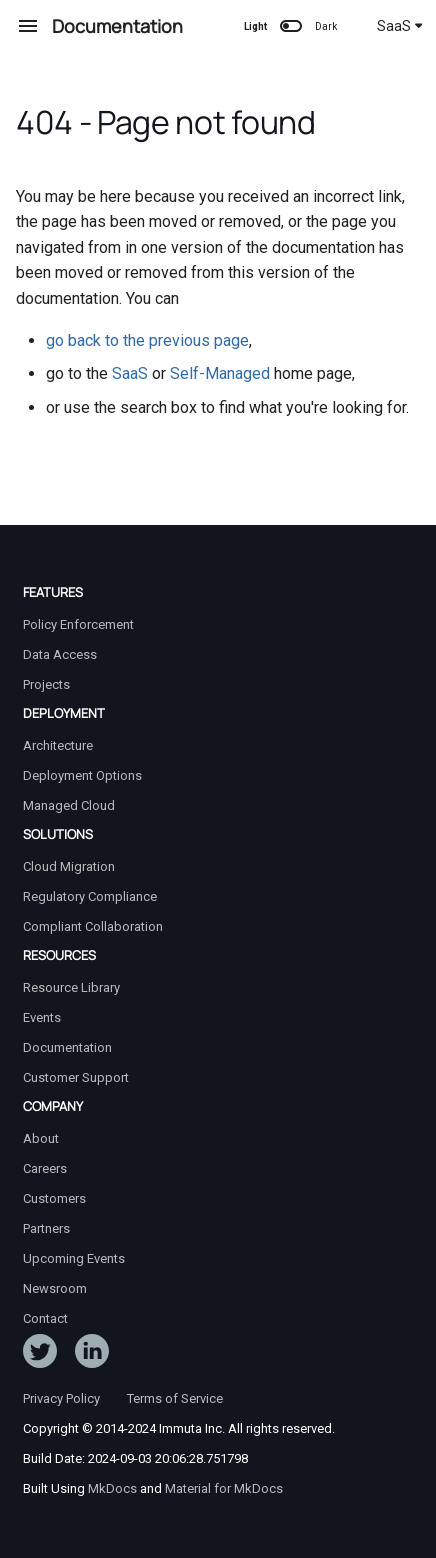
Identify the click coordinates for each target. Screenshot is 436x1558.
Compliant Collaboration (93, 926)
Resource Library (71, 987)
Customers (54, 1198)
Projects (46, 684)
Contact (45, 1318)
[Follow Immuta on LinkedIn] (92, 1355)
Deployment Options (82, 775)
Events (42, 1017)
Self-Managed (220, 373)
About (41, 1138)
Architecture (58, 745)
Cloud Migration (69, 866)
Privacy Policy (61, 1398)
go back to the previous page (147, 340)
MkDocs (112, 1488)
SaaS (400, 26)
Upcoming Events (74, 1258)
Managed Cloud (69, 805)
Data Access (60, 654)
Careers (45, 1168)
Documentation (67, 1047)
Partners (46, 1228)
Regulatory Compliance (90, 896)
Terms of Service (175, 1398)
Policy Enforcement (78, 624)
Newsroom (55, 1288)
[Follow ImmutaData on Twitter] (40, 1355)
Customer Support (76, 1077)
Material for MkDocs (224, 1488)
